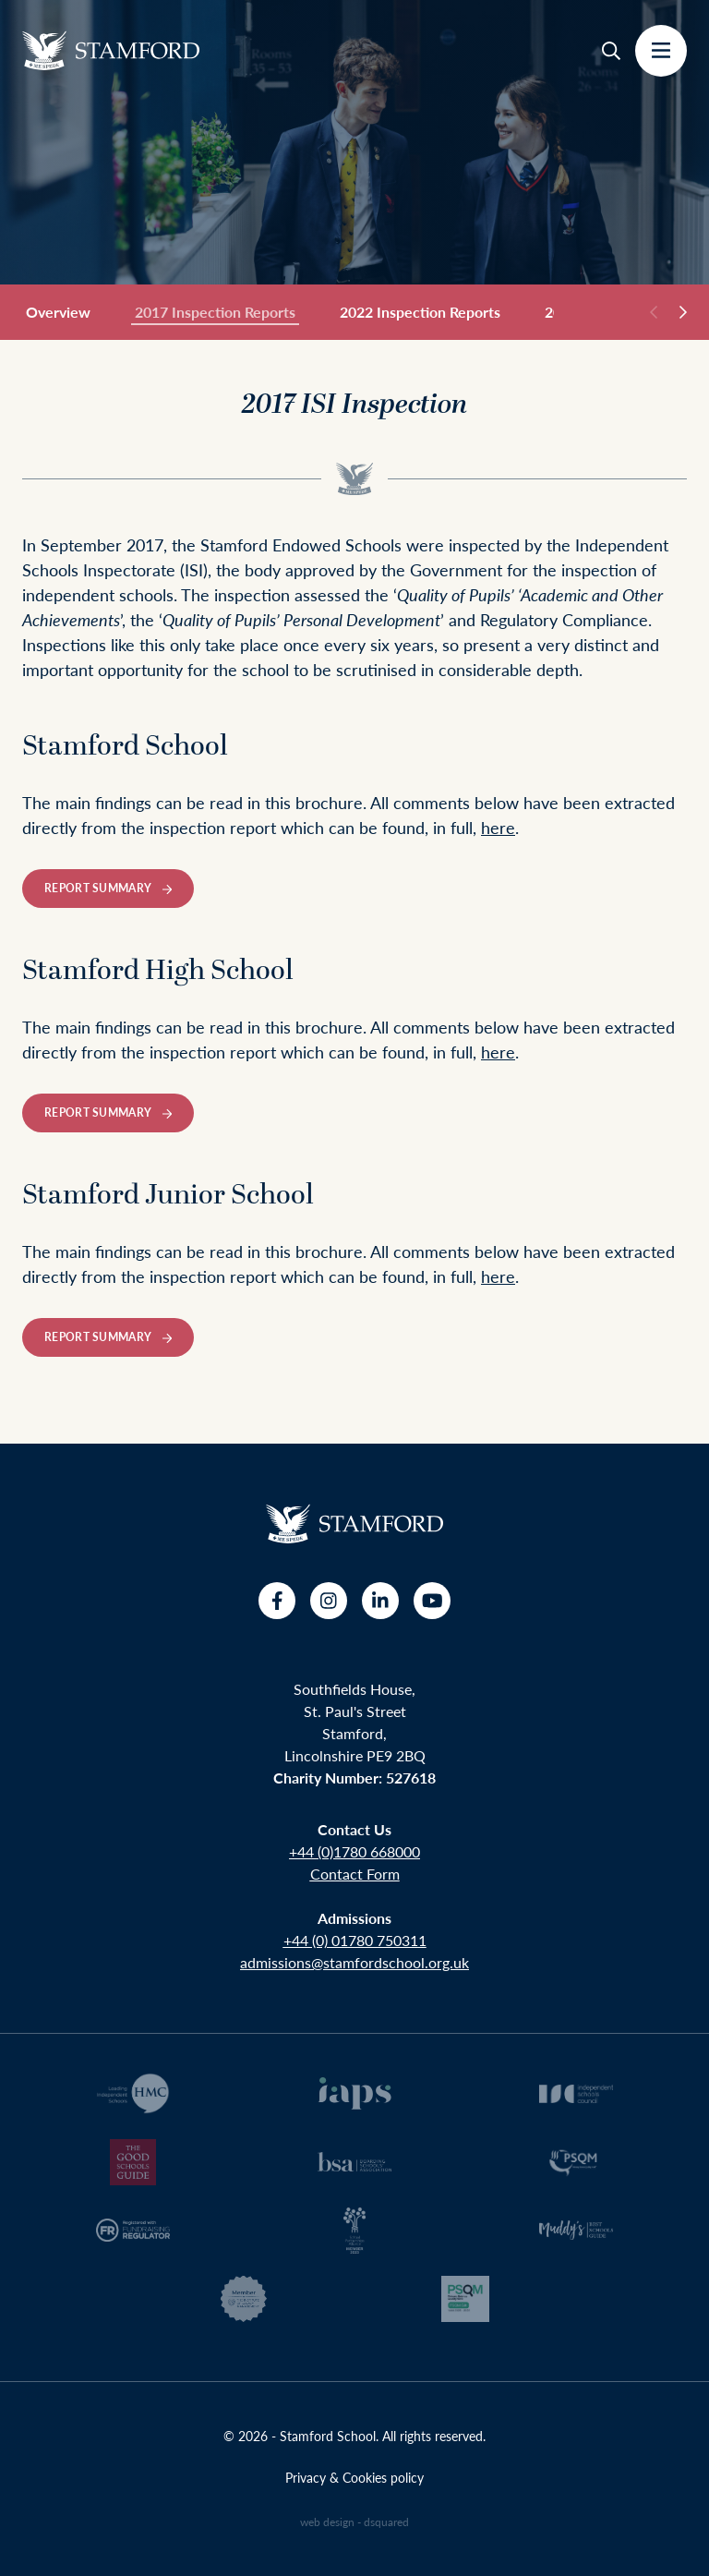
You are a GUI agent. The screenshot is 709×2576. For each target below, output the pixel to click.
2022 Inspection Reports (420, 311)
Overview (58, 311)
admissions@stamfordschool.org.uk (354, 1962)
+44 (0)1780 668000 (354, 1851)
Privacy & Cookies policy (354, 2477)
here (498, 827)
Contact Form (355, 1873)
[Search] (611, 51)
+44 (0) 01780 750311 (355, 1940)
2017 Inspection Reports (215, 313)
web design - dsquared (354, 2522)
